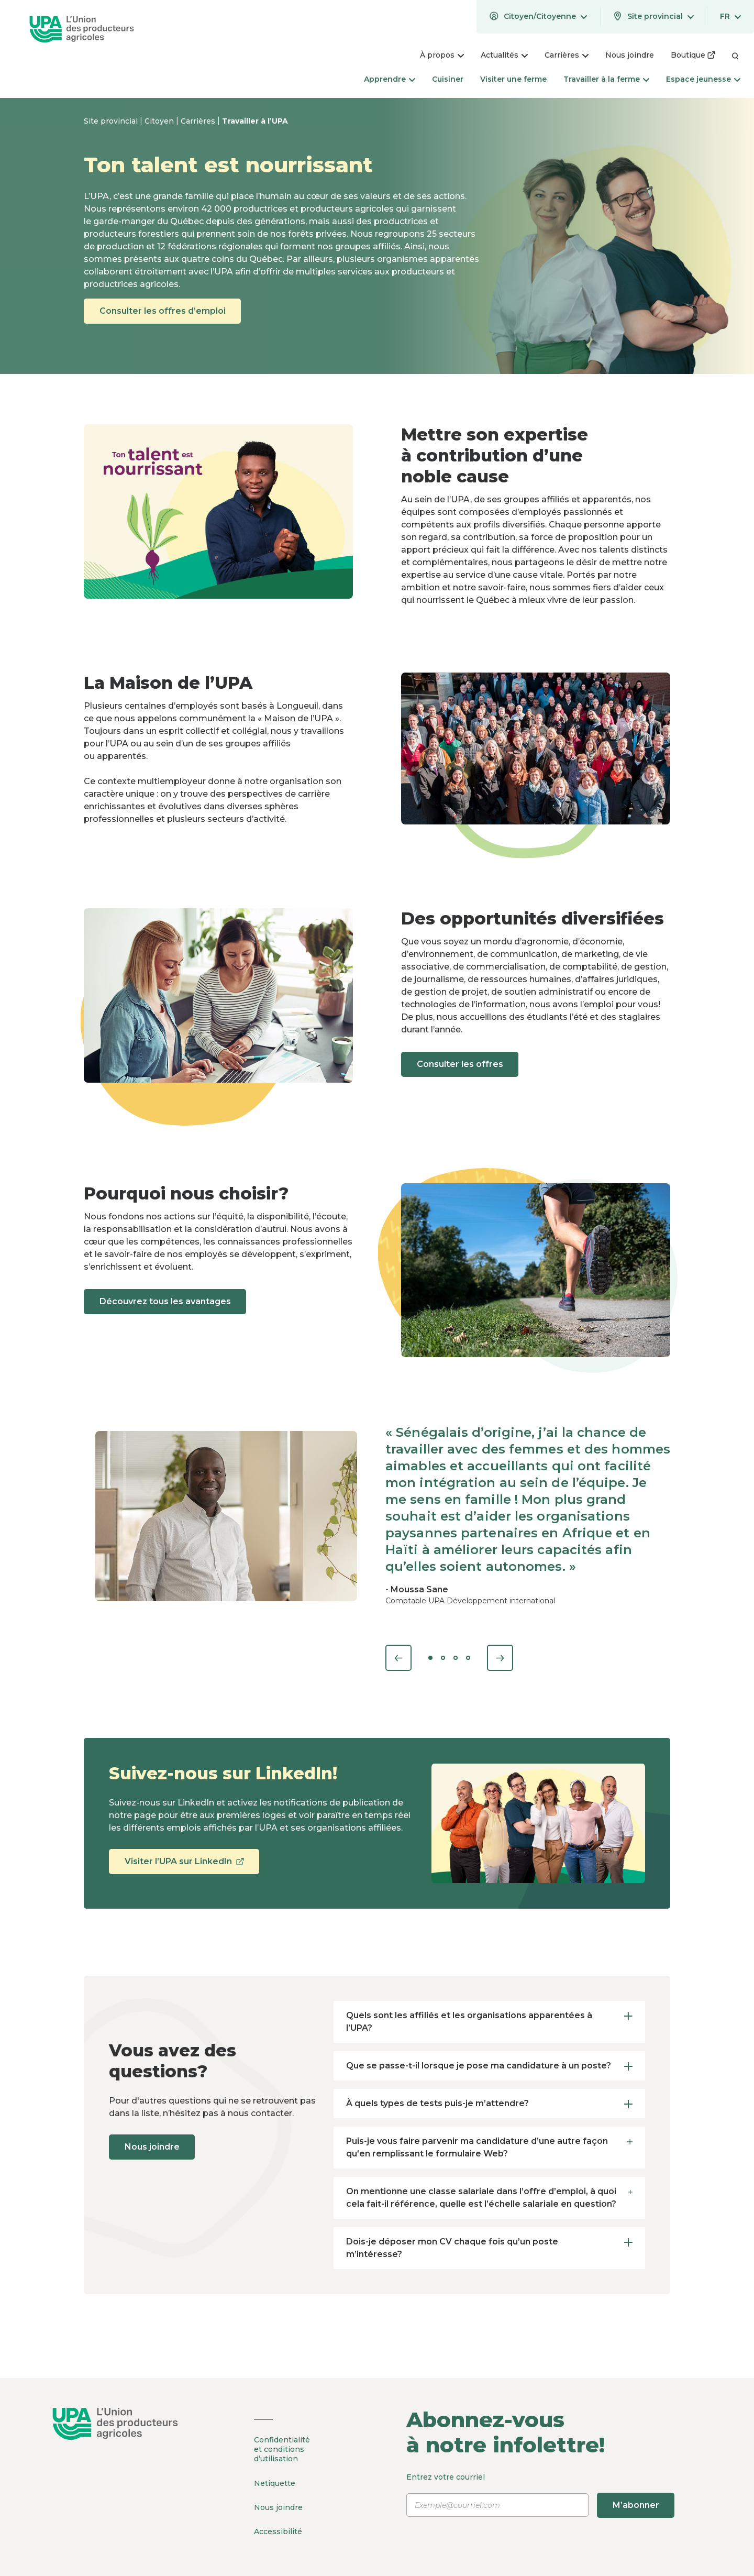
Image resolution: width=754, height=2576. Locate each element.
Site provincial (112, 121)
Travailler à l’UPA (255, 121)
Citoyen (160, 121)
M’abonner (636, 2505)
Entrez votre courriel (541, 2494)
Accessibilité (278, 2529)
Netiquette (274, 2482)
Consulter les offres (461, 1064)
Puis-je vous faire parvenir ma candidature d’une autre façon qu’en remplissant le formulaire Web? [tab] (489, 2146)
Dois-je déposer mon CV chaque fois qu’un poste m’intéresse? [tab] (489, 2247)
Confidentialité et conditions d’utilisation (282, 2449)
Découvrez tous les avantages (166, 1301)
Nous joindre (153, 2147)
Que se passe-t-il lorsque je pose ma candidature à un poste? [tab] (489, 2065)
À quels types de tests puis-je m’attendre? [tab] (489, 2103)
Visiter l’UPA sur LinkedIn (185, 1865)
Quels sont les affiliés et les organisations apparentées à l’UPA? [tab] (489, 2021)
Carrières (199, 121)
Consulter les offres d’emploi (164, 311)
